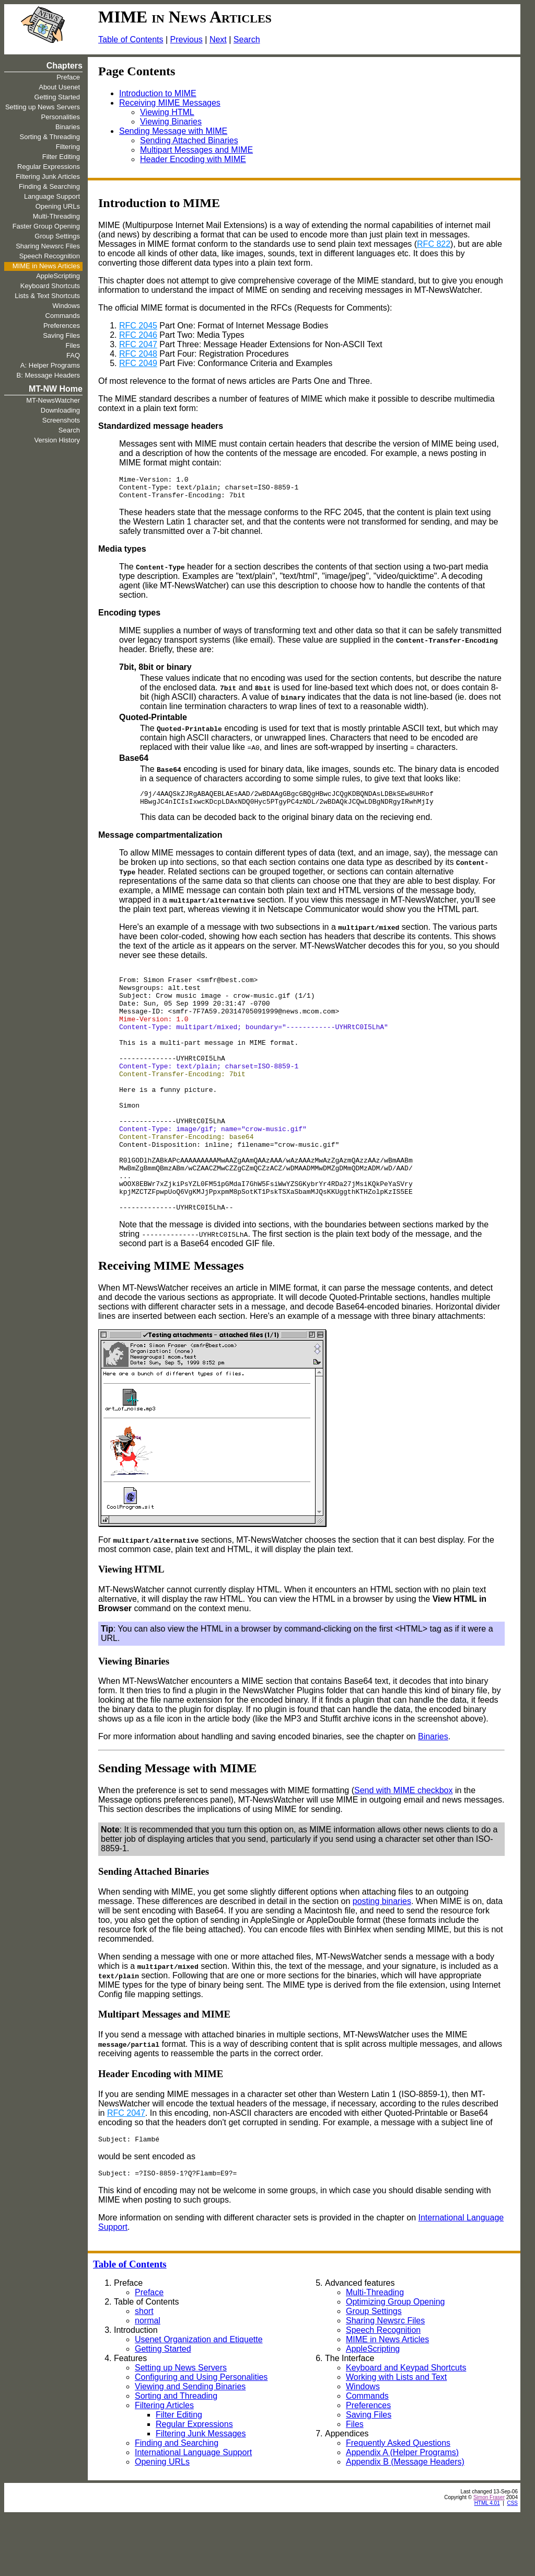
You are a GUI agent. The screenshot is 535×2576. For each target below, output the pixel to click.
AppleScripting (58, 276)
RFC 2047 (138, 344)
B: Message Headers (48, 375)
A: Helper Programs (50, 365)
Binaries (67, 127)
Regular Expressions (48, 166)
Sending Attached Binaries (189, 140)
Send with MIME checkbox (403, 1846)
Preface (68, 77)
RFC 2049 (138, 363)
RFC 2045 (138, 325)
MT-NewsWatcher (53, 400)
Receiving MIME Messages (169, 102)
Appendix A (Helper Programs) (402, 2511)
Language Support (52, 196)
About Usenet (59, 87)
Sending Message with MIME (173, 131)
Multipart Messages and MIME (196, 149)
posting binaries (382, 1957)
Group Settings (57, 236)
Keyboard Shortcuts (50, 286)
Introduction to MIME (157, 93)
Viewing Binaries (171, 121)
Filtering (68, 147)
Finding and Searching (176, 2502)
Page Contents (136, 71)
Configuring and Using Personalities (201, 2436)
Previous (186, 39)
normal (147, 2380)
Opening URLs (58, 206)
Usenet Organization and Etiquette (199, 2399)
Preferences (61, 325)
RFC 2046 (138, 334)
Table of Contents (131, 39)
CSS (512, 2563)
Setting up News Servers (42, 107)
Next (218, 39)
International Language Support (193, 2511)
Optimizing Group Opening (395, 2361)
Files (73, 345)
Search (247, 39)
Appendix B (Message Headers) (405, 2521)
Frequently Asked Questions (398, 2502)
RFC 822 (433, 244)
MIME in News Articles (46, 266)
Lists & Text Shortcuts (47, 296)
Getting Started (57, 97)
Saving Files (61, 335)
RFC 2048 (138, 353)
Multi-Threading (56, 216)
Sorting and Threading (176, 2455)
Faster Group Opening (46, 226)
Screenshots (61, 420)
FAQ (73, 355)
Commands (62, 316)
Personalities (60, 117)
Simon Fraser (489, 2557)
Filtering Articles (164, 2464)
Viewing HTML (167, 112)
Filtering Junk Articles (48, 176)
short (144, 2370)
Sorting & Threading (50, 137)
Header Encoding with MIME (193, 159)
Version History (57, 440)
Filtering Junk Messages (201, 2493)
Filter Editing (61, 157)
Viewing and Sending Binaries (190, 2446)
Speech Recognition (49, 256)
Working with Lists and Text (396, 2436)
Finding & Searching (49, 186)
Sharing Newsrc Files (48, 246)
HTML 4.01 (487, 2563)
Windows (66, 306)
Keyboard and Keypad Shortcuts (406, 2427)
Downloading (60, 410)
